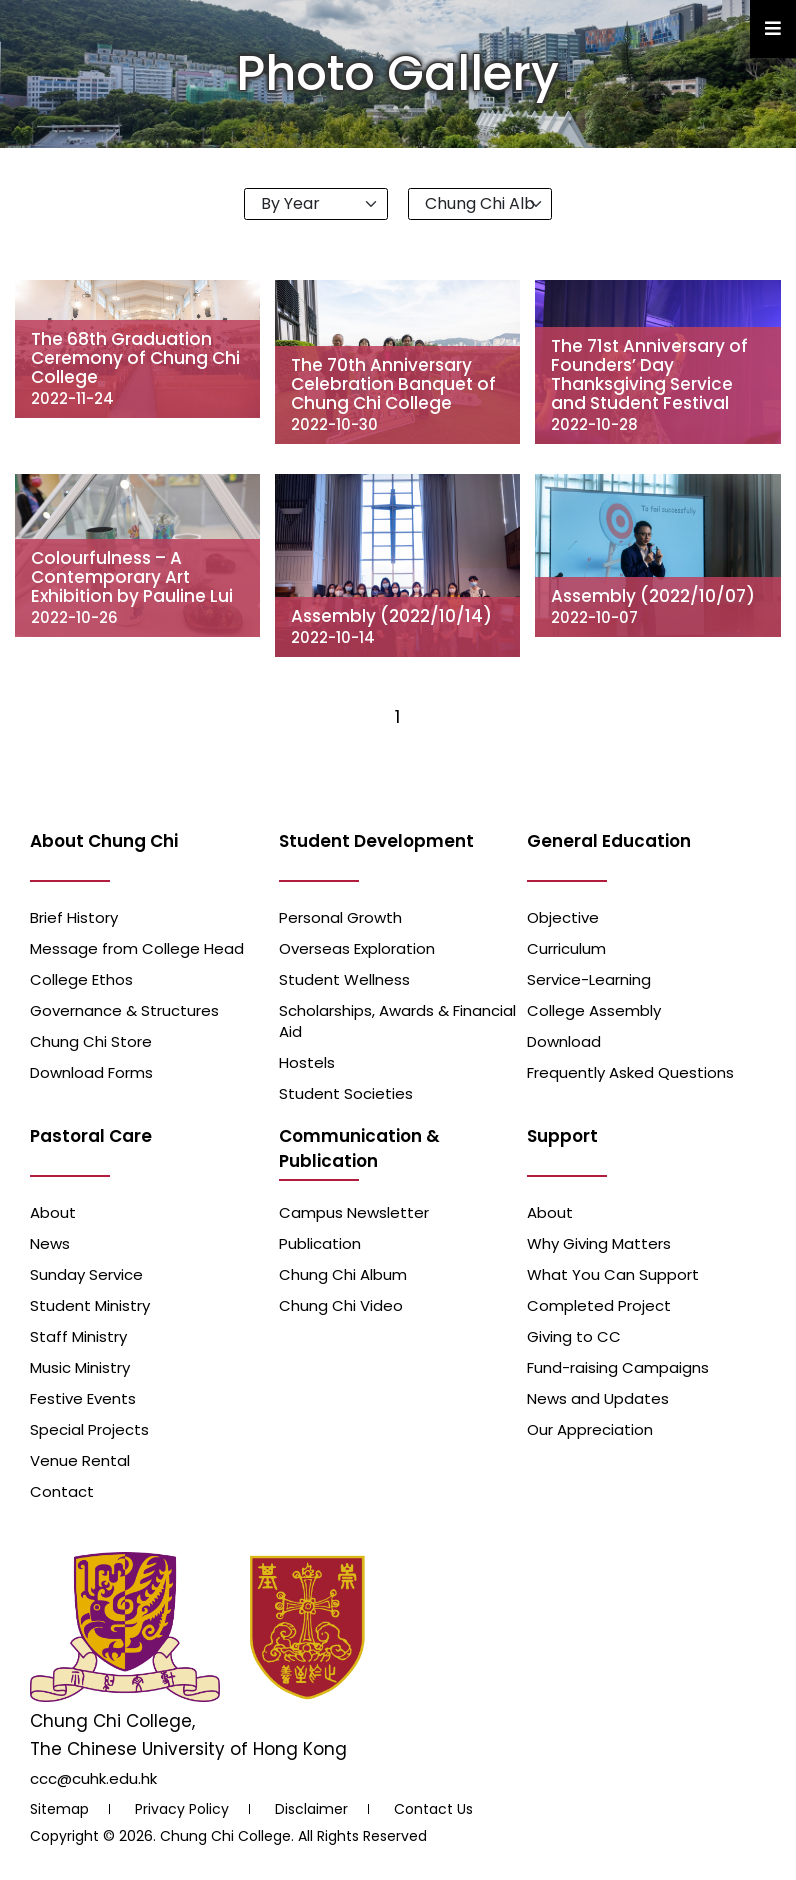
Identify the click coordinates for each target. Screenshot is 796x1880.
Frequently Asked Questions (630, 1072)
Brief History (74, 917)
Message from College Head (137, 948)
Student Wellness (344, 979)
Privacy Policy (182, 1809)
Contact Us (433, 1809)
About (53, 1212)
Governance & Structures (124, 1010)
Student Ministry (90, 1305)
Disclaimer (311, 1809)
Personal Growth (340, 917)
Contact (62, 1491)
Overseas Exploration (357, 948)
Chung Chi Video (341, 1305)
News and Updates (598, 1398)
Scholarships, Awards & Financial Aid (397, 1021)
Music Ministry (80, 1367)
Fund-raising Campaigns (618, 1367)
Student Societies (346, 1093)
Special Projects (89, 1429)
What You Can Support (613, 1274)
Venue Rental (80, 1460)
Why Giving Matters (599, 1243)
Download (564, 1041)
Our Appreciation (590, 1429)
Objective (563, 917)
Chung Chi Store (91, 1041)
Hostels (307, 1062)
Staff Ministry (78, 1336)
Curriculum (566, 948)
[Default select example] (316, 204)
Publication (320, 1243)
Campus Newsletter (354, 1212)
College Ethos (81, 979)
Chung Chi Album (343, 1274)
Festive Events (83, 1398)
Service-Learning (589, 979)
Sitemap (59, 1809)
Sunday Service (86, 1274)
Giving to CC (574, 1336)
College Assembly (594, 1010)
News (50, 1243)
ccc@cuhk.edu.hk (93, 1778)
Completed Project (599, 1305)
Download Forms (91, 1072)
